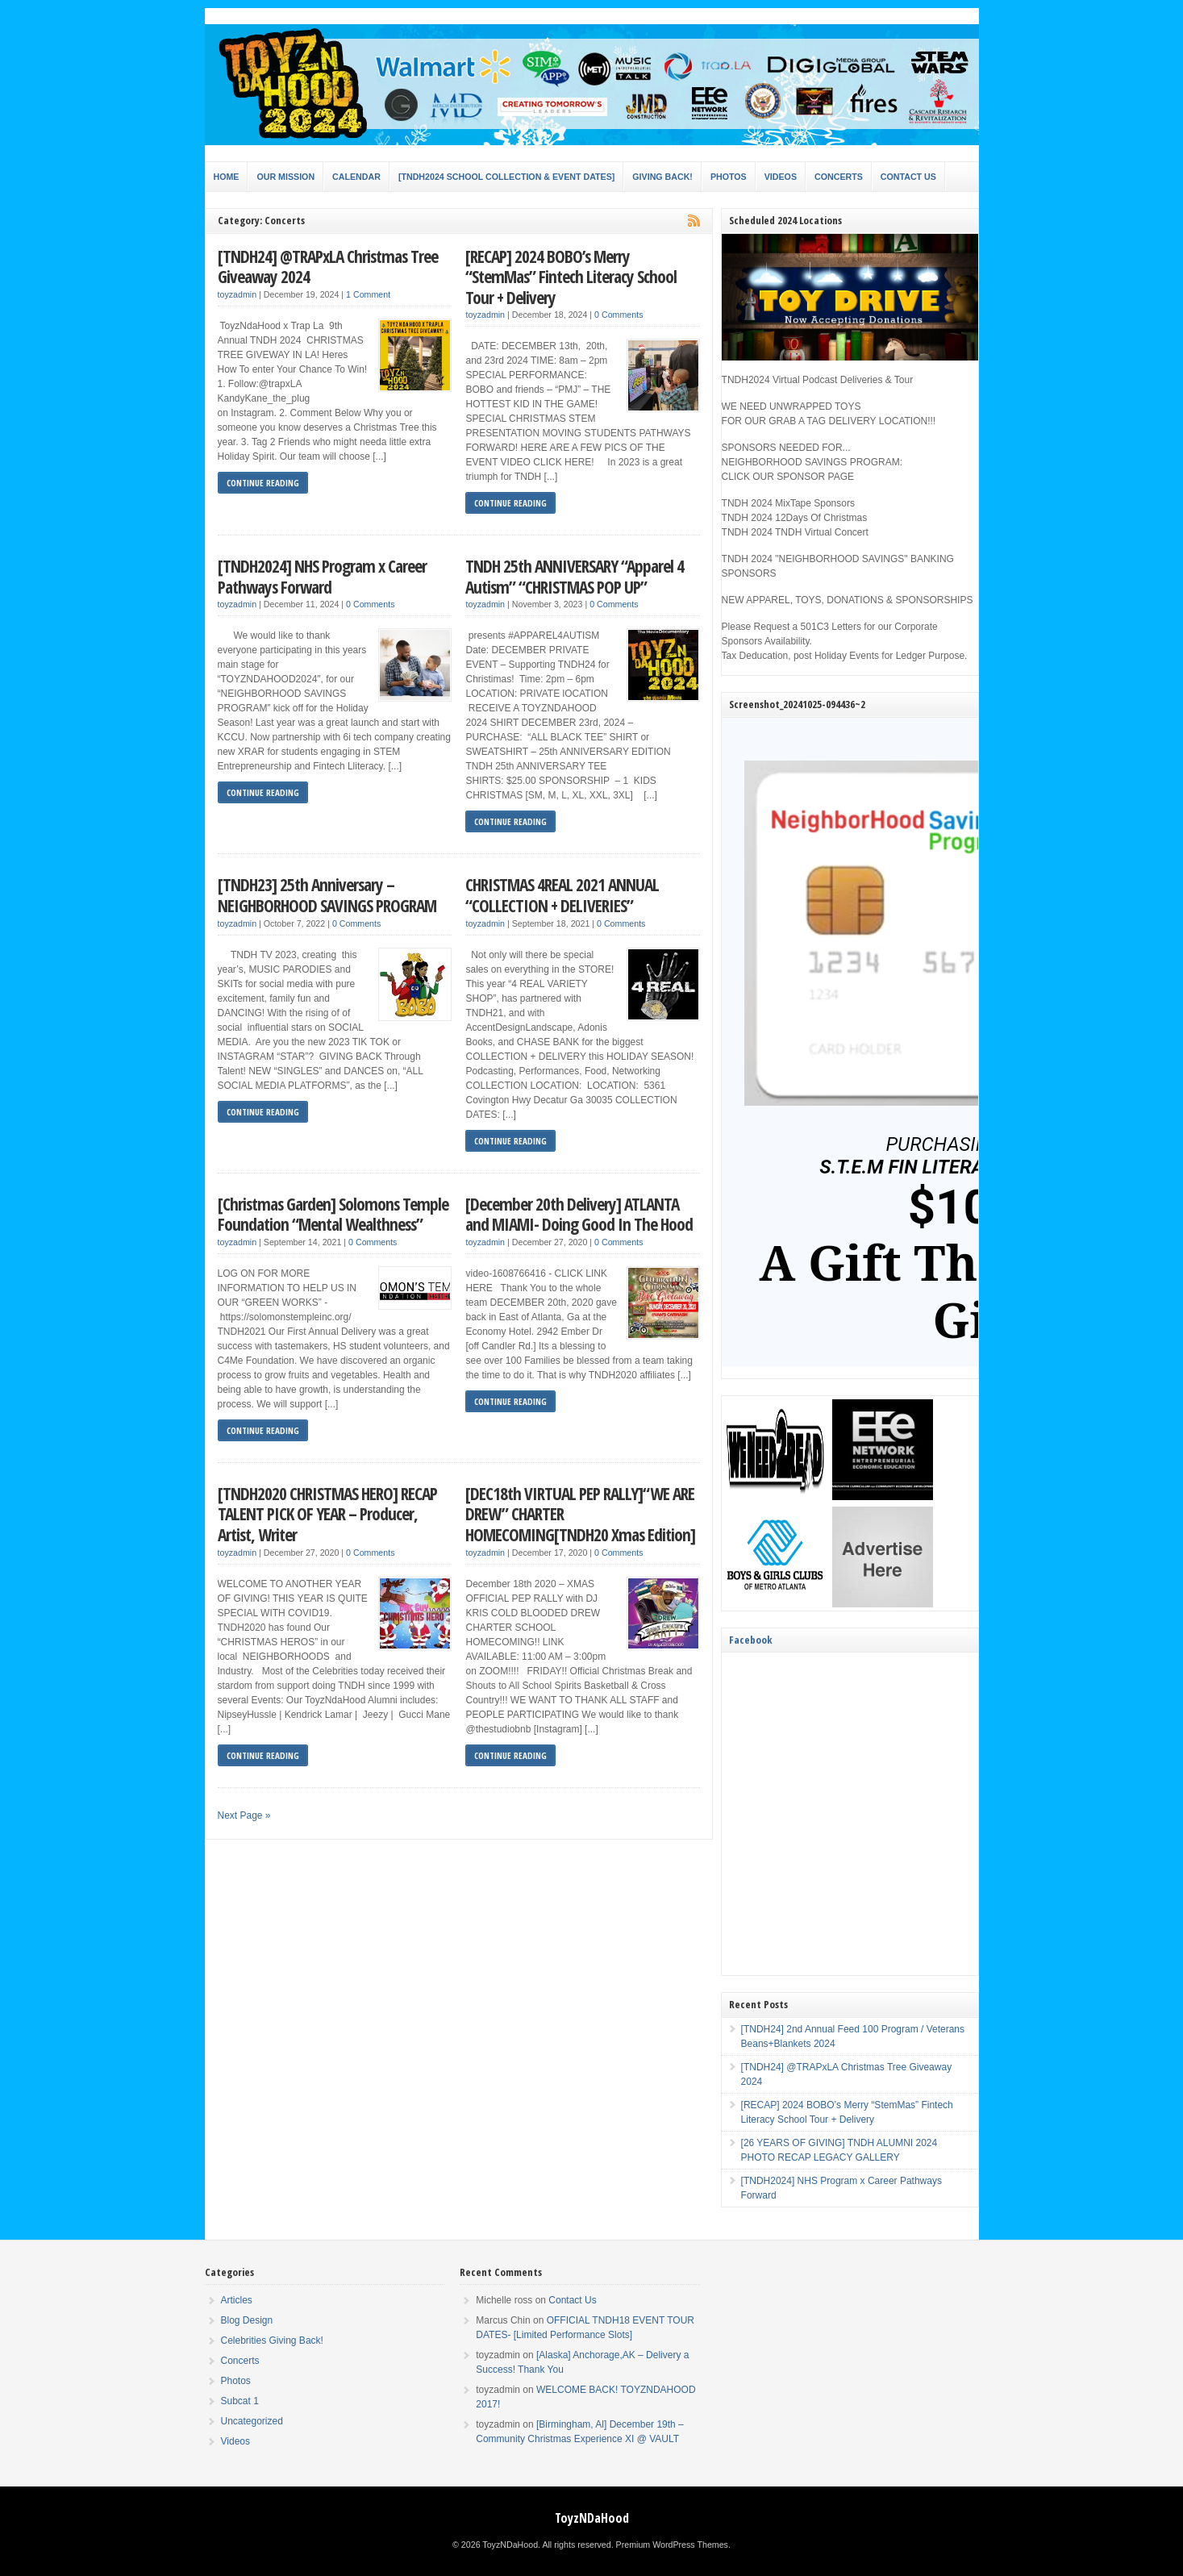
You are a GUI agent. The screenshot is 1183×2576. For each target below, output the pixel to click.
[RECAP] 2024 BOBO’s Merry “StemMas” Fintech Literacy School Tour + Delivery (571, 276)
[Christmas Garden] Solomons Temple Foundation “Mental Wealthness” (333, 1214)
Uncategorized (252, 2421)
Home (227, 176)
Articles (236, 2300)
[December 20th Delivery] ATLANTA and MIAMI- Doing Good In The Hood (579, 1214)
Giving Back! (662, 176)
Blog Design (247, 2320)
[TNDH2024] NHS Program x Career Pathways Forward (322, 576)
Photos (728, 176)
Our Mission (285, 176)
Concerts (838, 176)
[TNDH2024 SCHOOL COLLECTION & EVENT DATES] (506, 176)
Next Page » (244, 1815)
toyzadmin (237, 294)
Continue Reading (263, 483)
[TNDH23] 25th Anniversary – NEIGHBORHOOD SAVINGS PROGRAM (327, 895)
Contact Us (908, 176)
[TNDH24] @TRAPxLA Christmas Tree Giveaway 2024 (328, 266)
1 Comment (368, 294)
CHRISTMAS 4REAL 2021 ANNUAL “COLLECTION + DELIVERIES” (562, 895)
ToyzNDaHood (592, 2518)
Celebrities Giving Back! (272, 2340)
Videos (780, 176)
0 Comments (618, 314)
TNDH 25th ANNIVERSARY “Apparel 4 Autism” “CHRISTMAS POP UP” (574, 576)
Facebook (750, 1639)
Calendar (356, 176)
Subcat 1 (240, 2401)
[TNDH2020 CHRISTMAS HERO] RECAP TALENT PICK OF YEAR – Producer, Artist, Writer (327, 1514)
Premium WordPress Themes (672, 2544)
